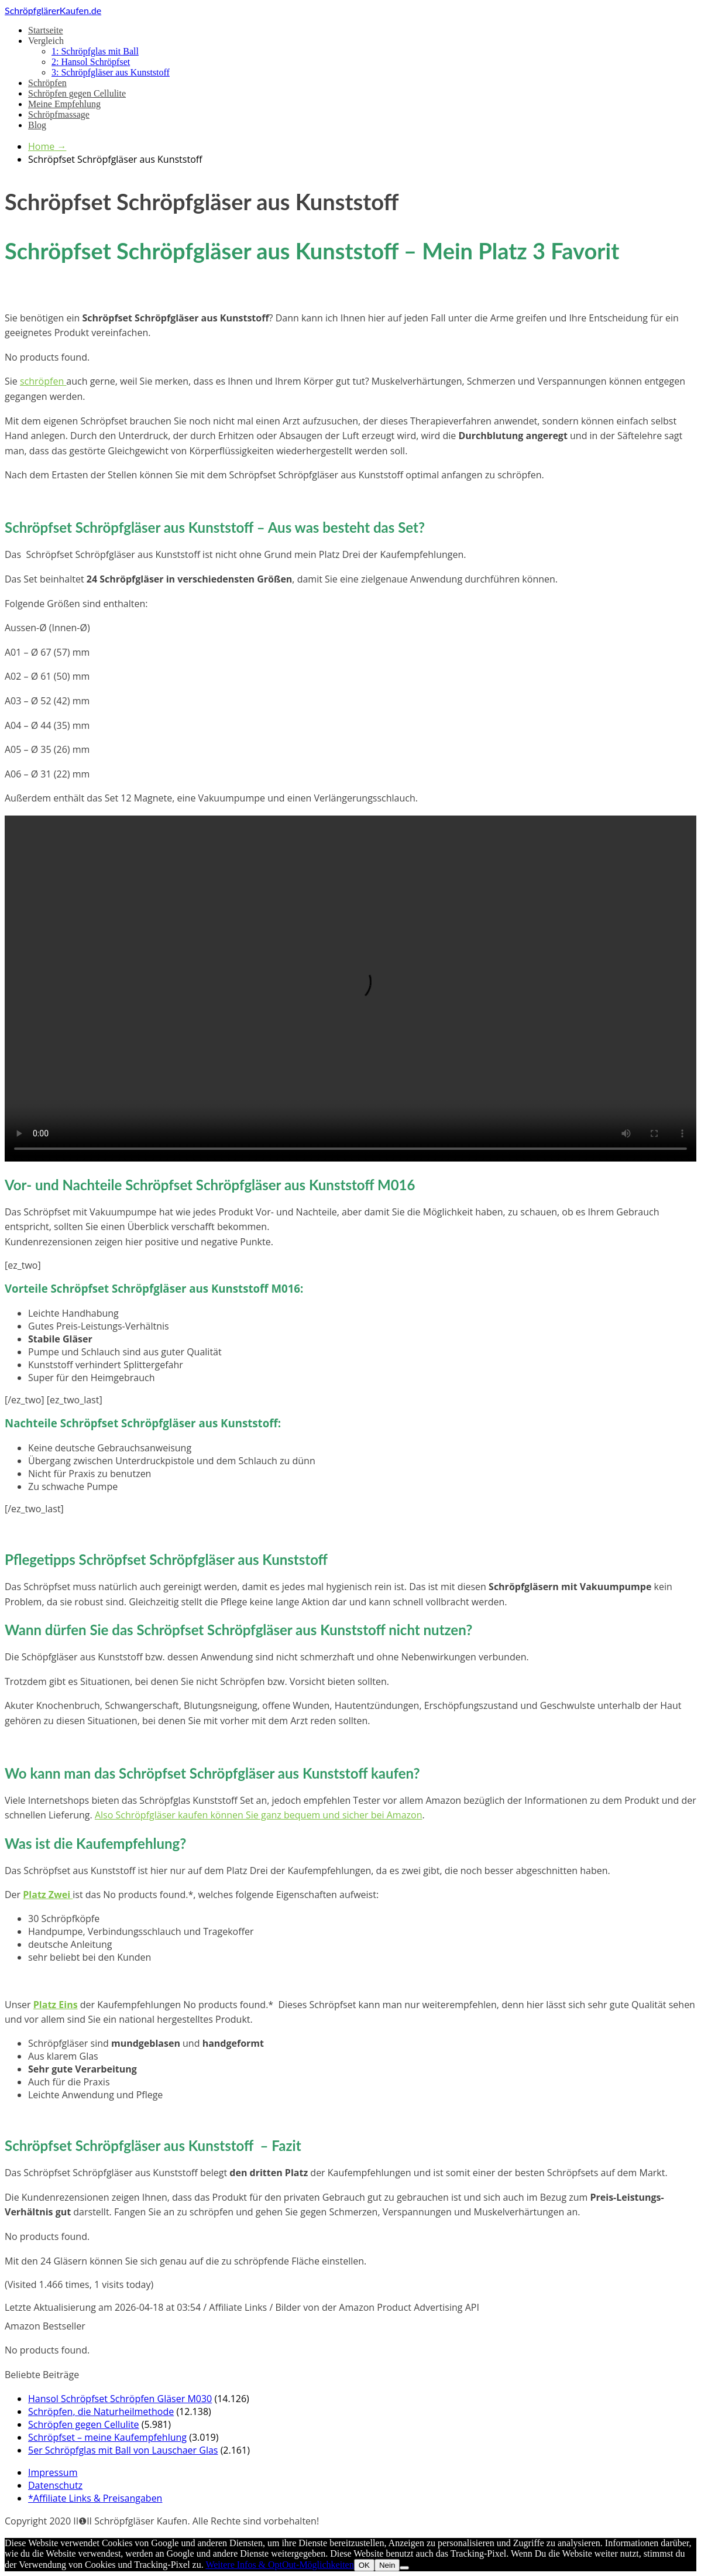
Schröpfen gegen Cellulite (77, 93)
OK (364, 2565)
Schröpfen (47, 83)
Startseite (45, 30)
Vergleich (46, 41)
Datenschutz (55, 2485)
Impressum (52, 2472)
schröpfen (43, 381)
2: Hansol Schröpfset (90, 62)
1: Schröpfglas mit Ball (95, 51)
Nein (387, 2565)
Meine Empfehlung (64, 104)
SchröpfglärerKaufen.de (53, 10)
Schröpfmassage (59, 114)
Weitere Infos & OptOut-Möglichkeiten (279, 2565)
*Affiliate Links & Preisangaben (95, 2498)
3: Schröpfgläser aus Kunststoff (110, 72)
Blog (37, 125)
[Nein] (404, 2568)
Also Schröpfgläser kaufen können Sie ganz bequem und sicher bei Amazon (258, 1814)
